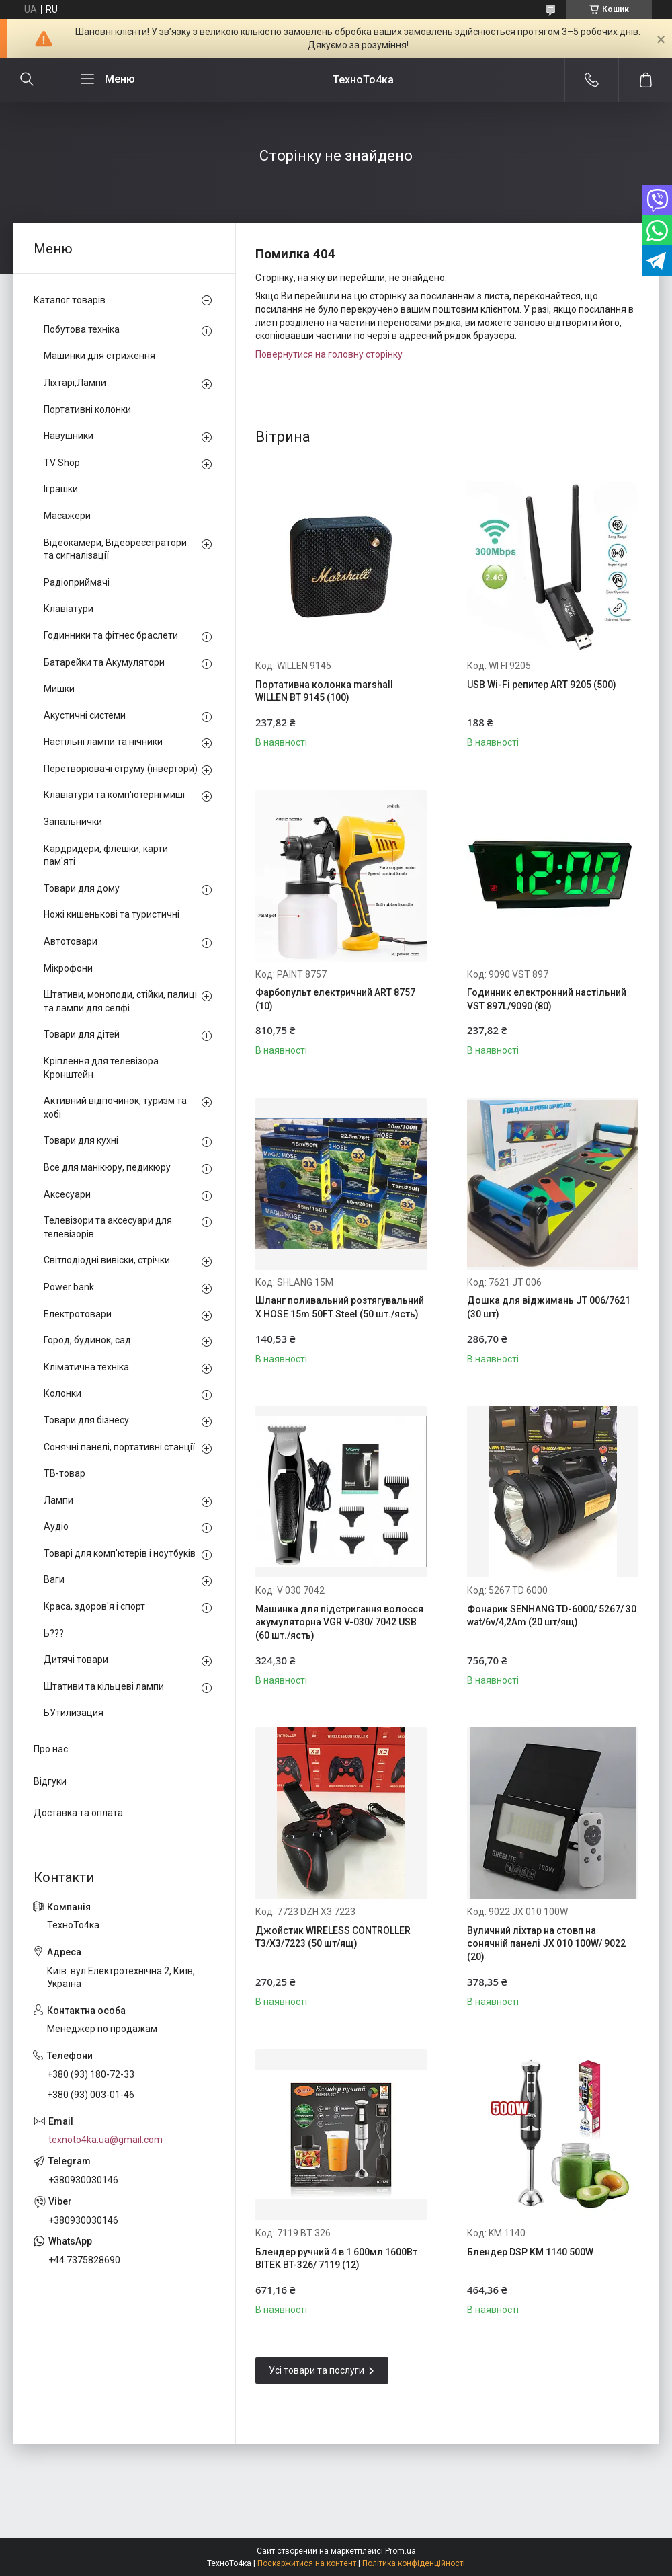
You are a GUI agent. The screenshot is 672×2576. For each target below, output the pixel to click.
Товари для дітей (82, 1034)
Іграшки (61, 488)
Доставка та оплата (78, 1812)
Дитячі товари (76, 1659)
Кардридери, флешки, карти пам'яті (106, 855)
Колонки (62, 1393)
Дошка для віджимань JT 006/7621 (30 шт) (548, 1307)
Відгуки (50, 1781)
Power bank (69, 1287)
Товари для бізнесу (86, 1420)
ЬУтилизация (73, 1712)
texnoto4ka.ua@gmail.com (105, 2139)
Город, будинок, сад (87, 1340)
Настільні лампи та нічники (103, 741)
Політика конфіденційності (413, 2563)
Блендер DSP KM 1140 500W (530, 2252)
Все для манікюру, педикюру (107, 1167)
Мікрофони (68, 968)
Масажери (67, 515)
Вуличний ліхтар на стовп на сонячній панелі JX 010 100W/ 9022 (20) (546, 1943)
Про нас (51, 1749)
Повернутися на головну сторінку (329, 354)
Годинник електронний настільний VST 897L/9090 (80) (546, 999)
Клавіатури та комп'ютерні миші (114, 794)
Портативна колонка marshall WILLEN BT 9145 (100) (324, 691)
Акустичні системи (85, 715)
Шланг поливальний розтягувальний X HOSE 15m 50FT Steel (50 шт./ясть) (339, 1307)
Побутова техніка (82, 329)
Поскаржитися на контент (306, 2563)
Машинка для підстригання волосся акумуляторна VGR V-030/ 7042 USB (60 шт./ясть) (339, 1622)
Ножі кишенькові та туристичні (111, 914)
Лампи (58, 1500)
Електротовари (78, 1314)
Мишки (59, 688)
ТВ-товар (64, 1473)
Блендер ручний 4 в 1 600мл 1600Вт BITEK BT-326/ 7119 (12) (336, 2259)
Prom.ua (400, 2551)
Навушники (68, 435)
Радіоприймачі (77, 582)
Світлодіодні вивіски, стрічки (107, 1260)
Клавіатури (68, 608)
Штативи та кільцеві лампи (104, 1686)
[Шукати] (27, 80)
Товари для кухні (81, 1140)
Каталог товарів (70, 300)
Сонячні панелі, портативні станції (119, 1447)
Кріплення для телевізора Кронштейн (101, 1068)
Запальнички (73, 821)
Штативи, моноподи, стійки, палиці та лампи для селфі (120, 1001)
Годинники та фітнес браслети (111, 635)
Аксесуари (67, 1194)
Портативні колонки (87, 409)
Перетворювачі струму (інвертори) (121, 768)
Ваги (54, 1579)
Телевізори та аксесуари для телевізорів (108, 1227)
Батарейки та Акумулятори (104, 662)
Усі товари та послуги (316, 2370)
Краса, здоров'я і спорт (94, 1606)
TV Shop (62, 462)
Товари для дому (82, 888)
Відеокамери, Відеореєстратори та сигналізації (115, 549)
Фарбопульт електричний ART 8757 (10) (335, 999)
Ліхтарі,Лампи (75, 382)
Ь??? (54, 1633)
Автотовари (70, 941)
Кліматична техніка (86, 1367)
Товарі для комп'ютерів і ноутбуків (120, 1553)
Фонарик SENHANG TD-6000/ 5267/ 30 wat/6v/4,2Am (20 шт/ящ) (551, 1616)
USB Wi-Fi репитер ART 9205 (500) (541, 684)
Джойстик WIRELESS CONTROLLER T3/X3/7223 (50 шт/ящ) (333, 1937)
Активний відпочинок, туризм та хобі (115, 1107)
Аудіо (56, 1526)
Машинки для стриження (99, 355)
